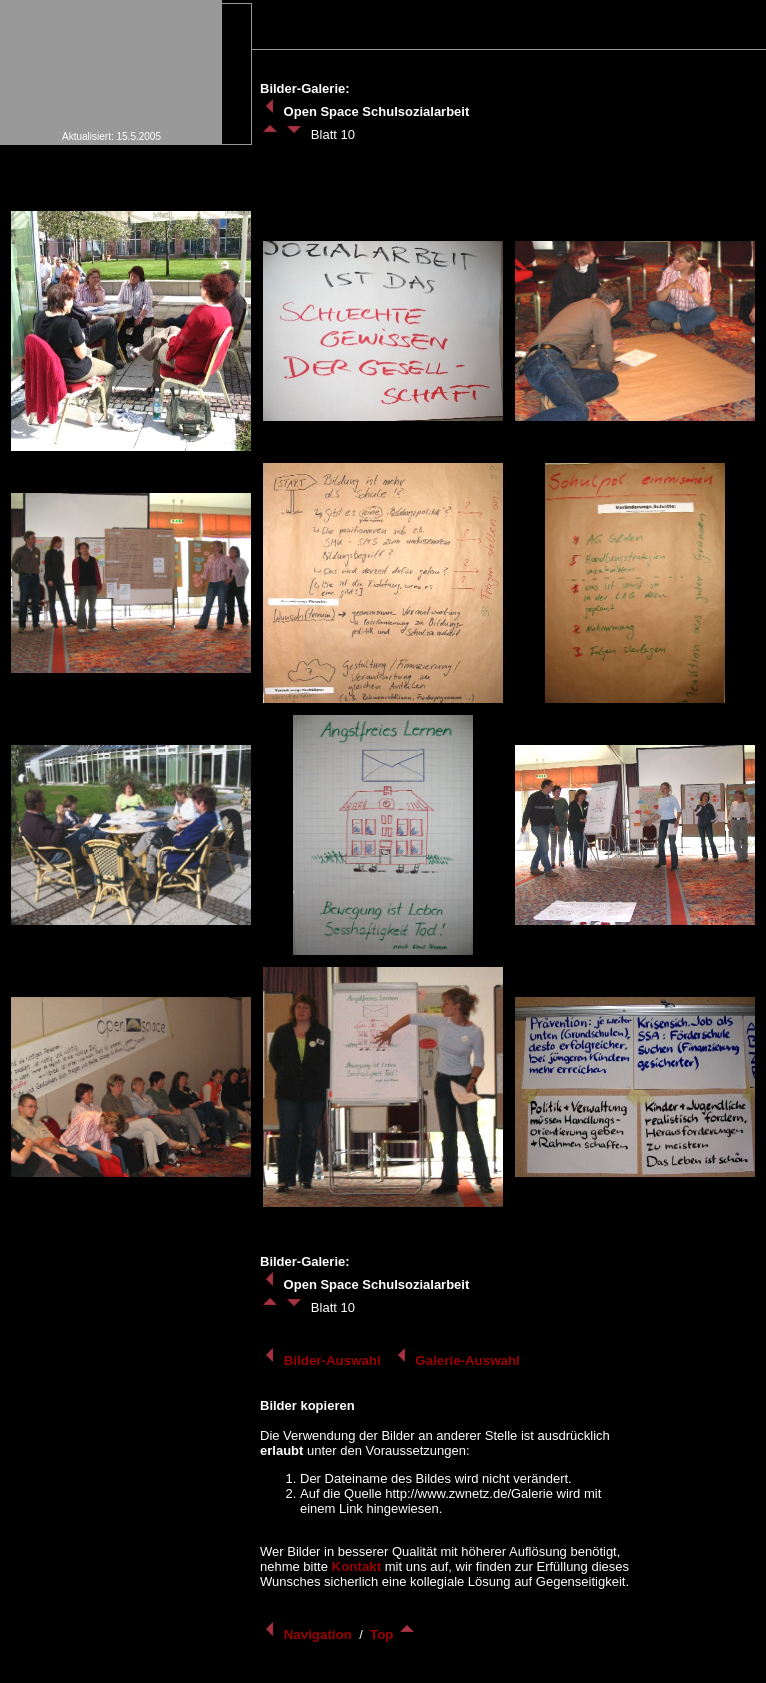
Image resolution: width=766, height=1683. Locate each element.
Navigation (308, 1634)
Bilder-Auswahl (322, 1360)
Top (393, 1634)
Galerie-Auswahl (458, 1360)
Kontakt (357, 1566)
